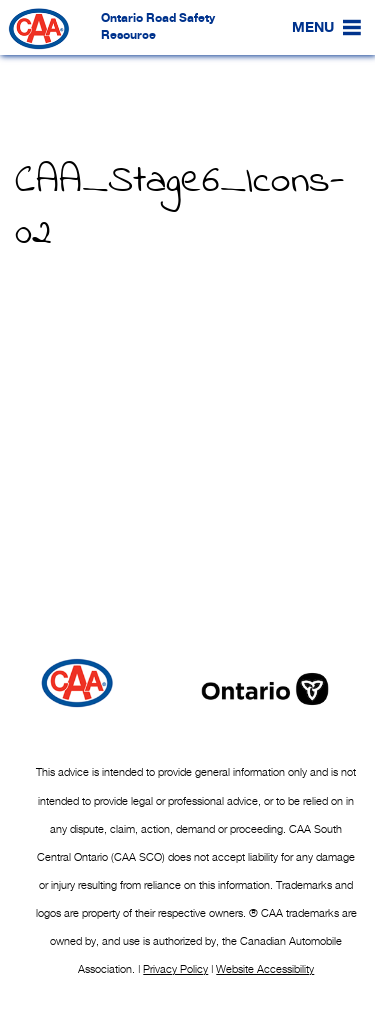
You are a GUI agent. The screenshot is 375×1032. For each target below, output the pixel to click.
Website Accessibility (265, 969)
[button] (313, 28)
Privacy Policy (175, 969)
